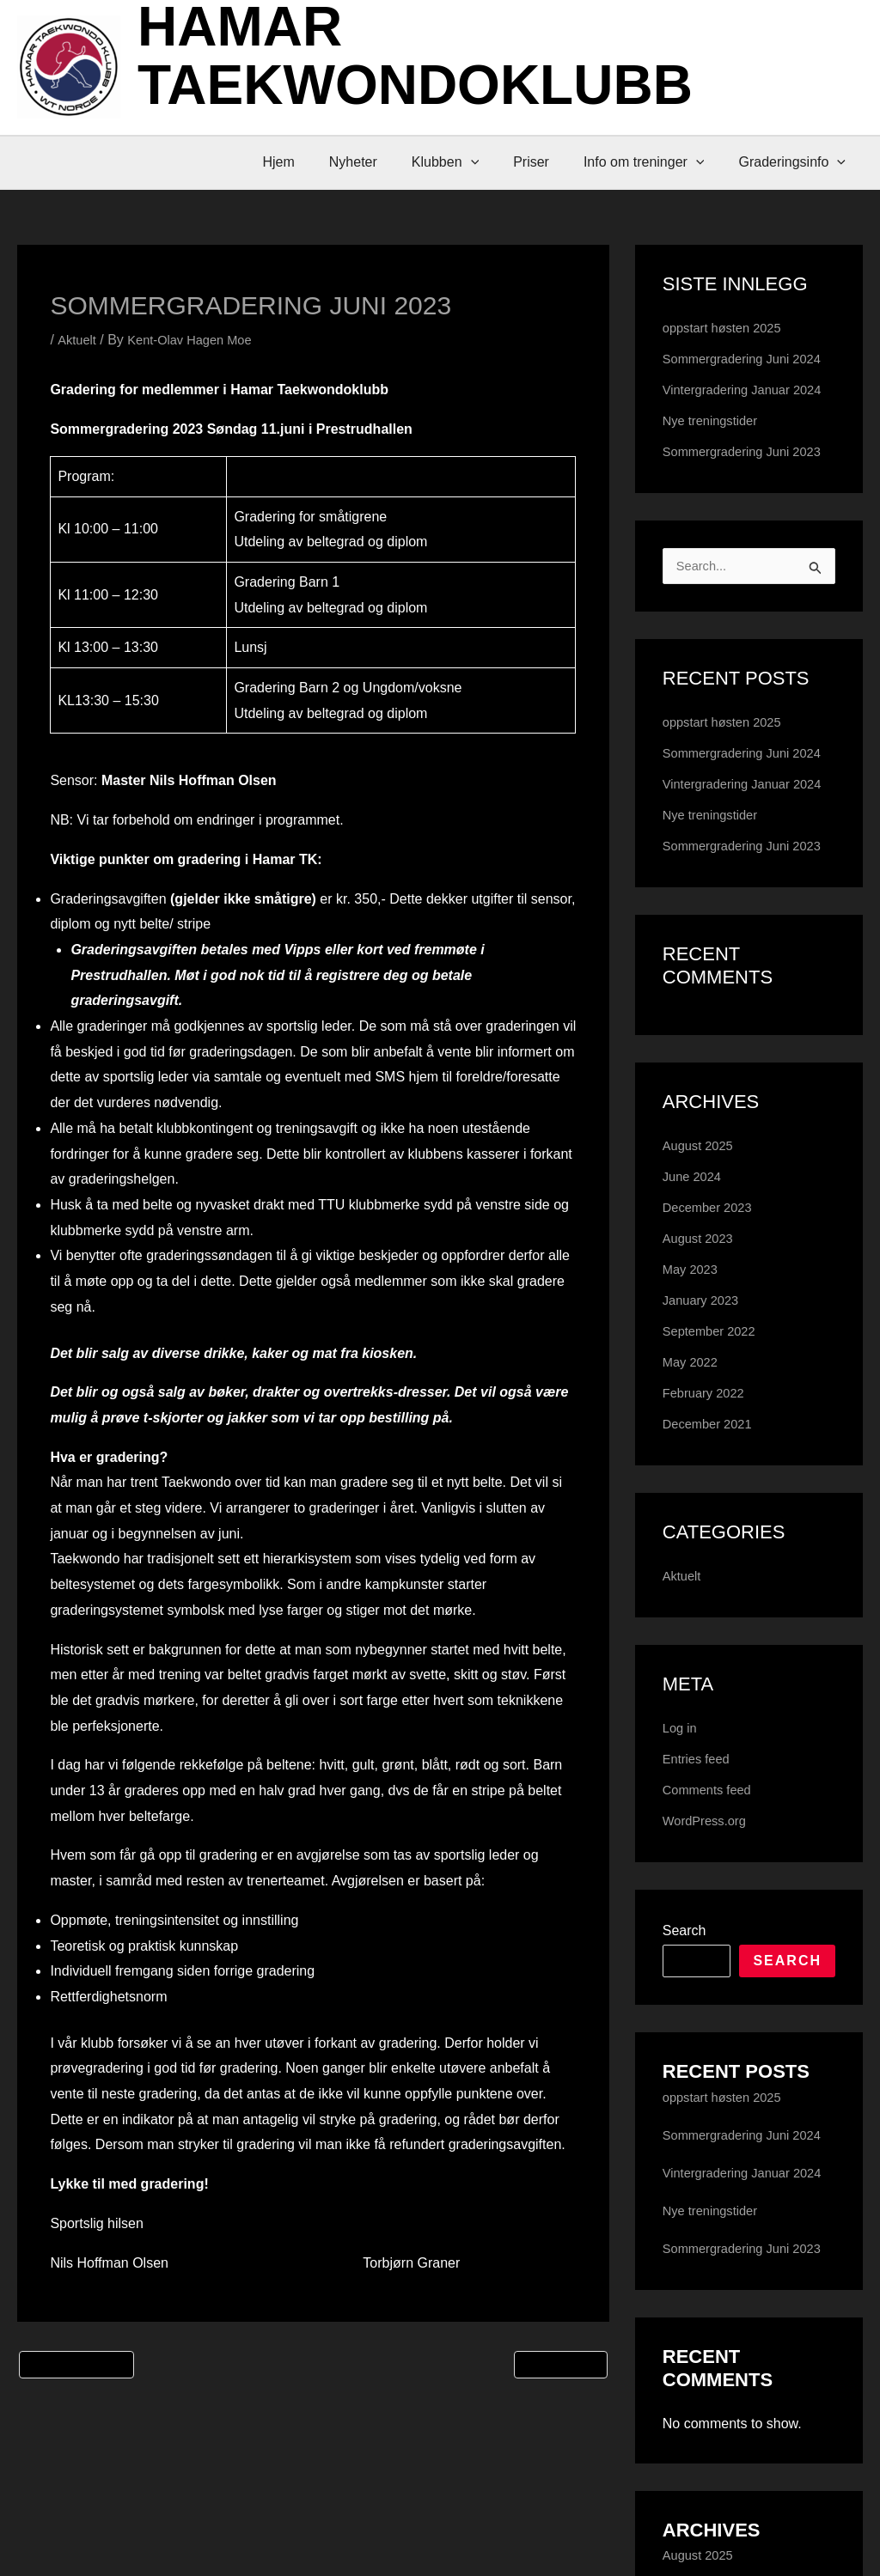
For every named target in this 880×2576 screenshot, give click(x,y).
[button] (495, 162)
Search (684, 2097)
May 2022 (693, 1528)
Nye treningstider (715, 475)
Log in (681, 1894)
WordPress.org (708, 1987)
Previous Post (76, 2371)
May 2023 (693, 1435)
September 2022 (713, 1497)
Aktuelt (78, 339)
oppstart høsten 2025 (727, 327)
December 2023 (712, 1374)
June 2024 (695, 1343)
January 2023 (704, 1466)
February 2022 (707, 1559)
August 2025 (701, 1312)
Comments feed (711, 1956)
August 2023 (701, 1405)
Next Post (561, 2371)
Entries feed (699, 1925)
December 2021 (712, 1590)
